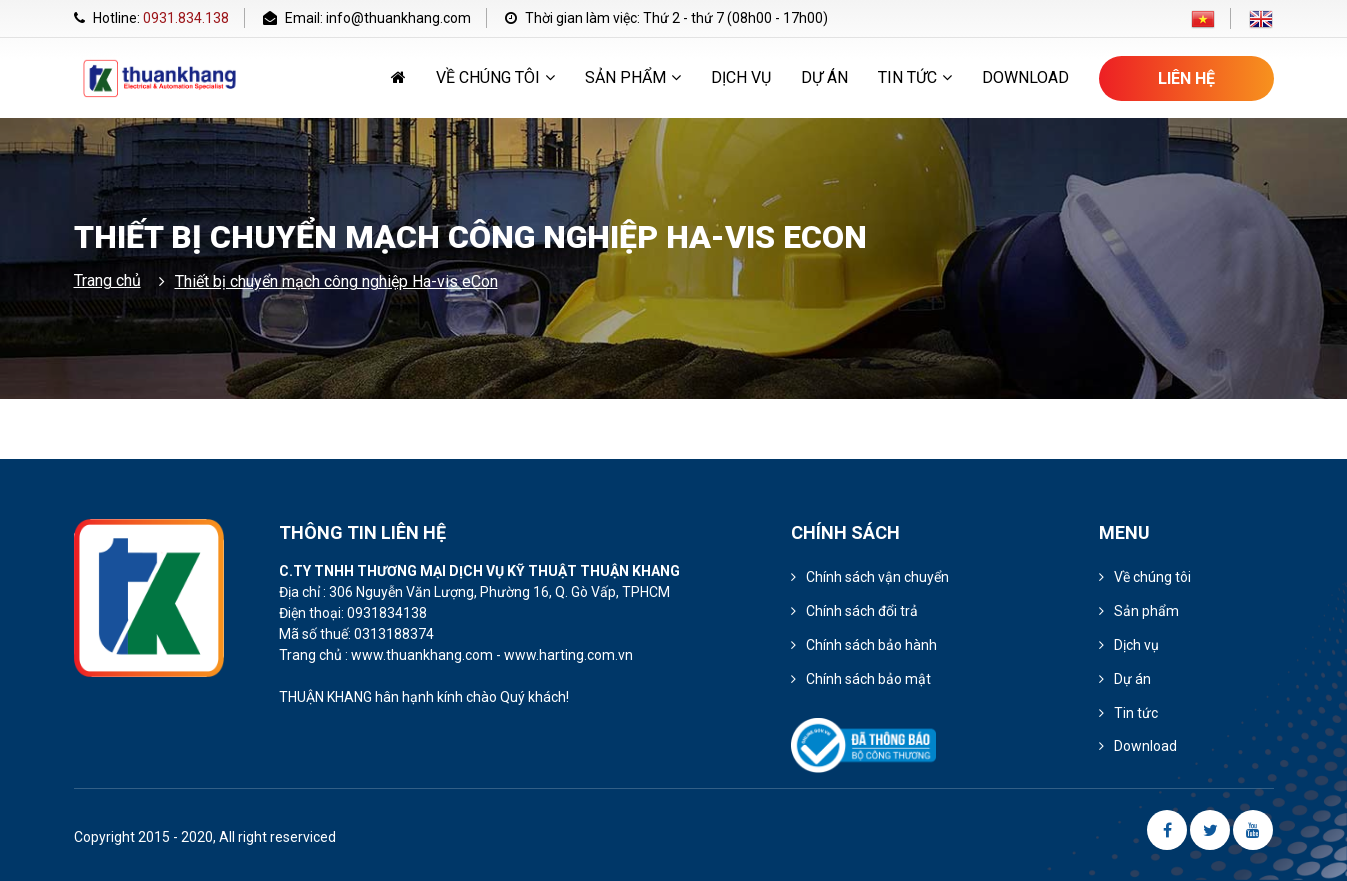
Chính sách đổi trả (862, 611)
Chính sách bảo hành (871, 645)
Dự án (824, 77)
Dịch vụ (741, 77)
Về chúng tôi (495, 77)
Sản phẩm (633, 77)
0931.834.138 (186, 18)
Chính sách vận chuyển (877, 577)
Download (1025, 77)
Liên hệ (1186, 78)
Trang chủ (107, 280)
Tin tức (915, 77)
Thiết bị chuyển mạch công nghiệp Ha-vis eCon (336, 281)
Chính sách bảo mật (868, 679)
